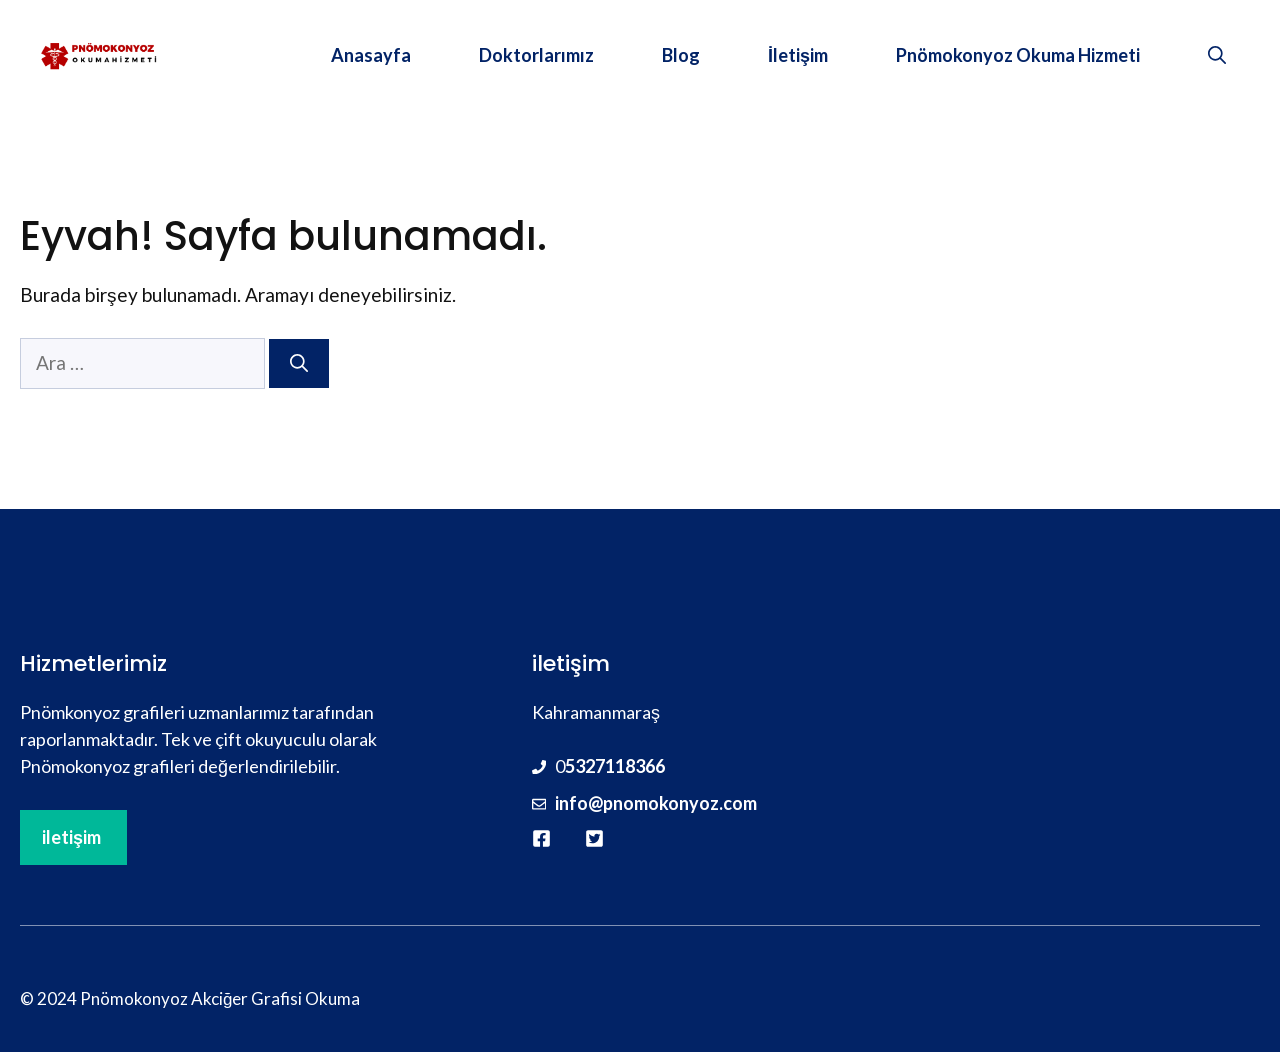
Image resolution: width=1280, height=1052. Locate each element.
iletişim (71, 837)
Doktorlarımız (536, 55)
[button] (1217, 55)
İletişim (798, 55)
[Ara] (299, 363)
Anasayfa (371, 55)
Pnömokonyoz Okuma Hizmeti (1018, 55)
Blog (681, 55)
